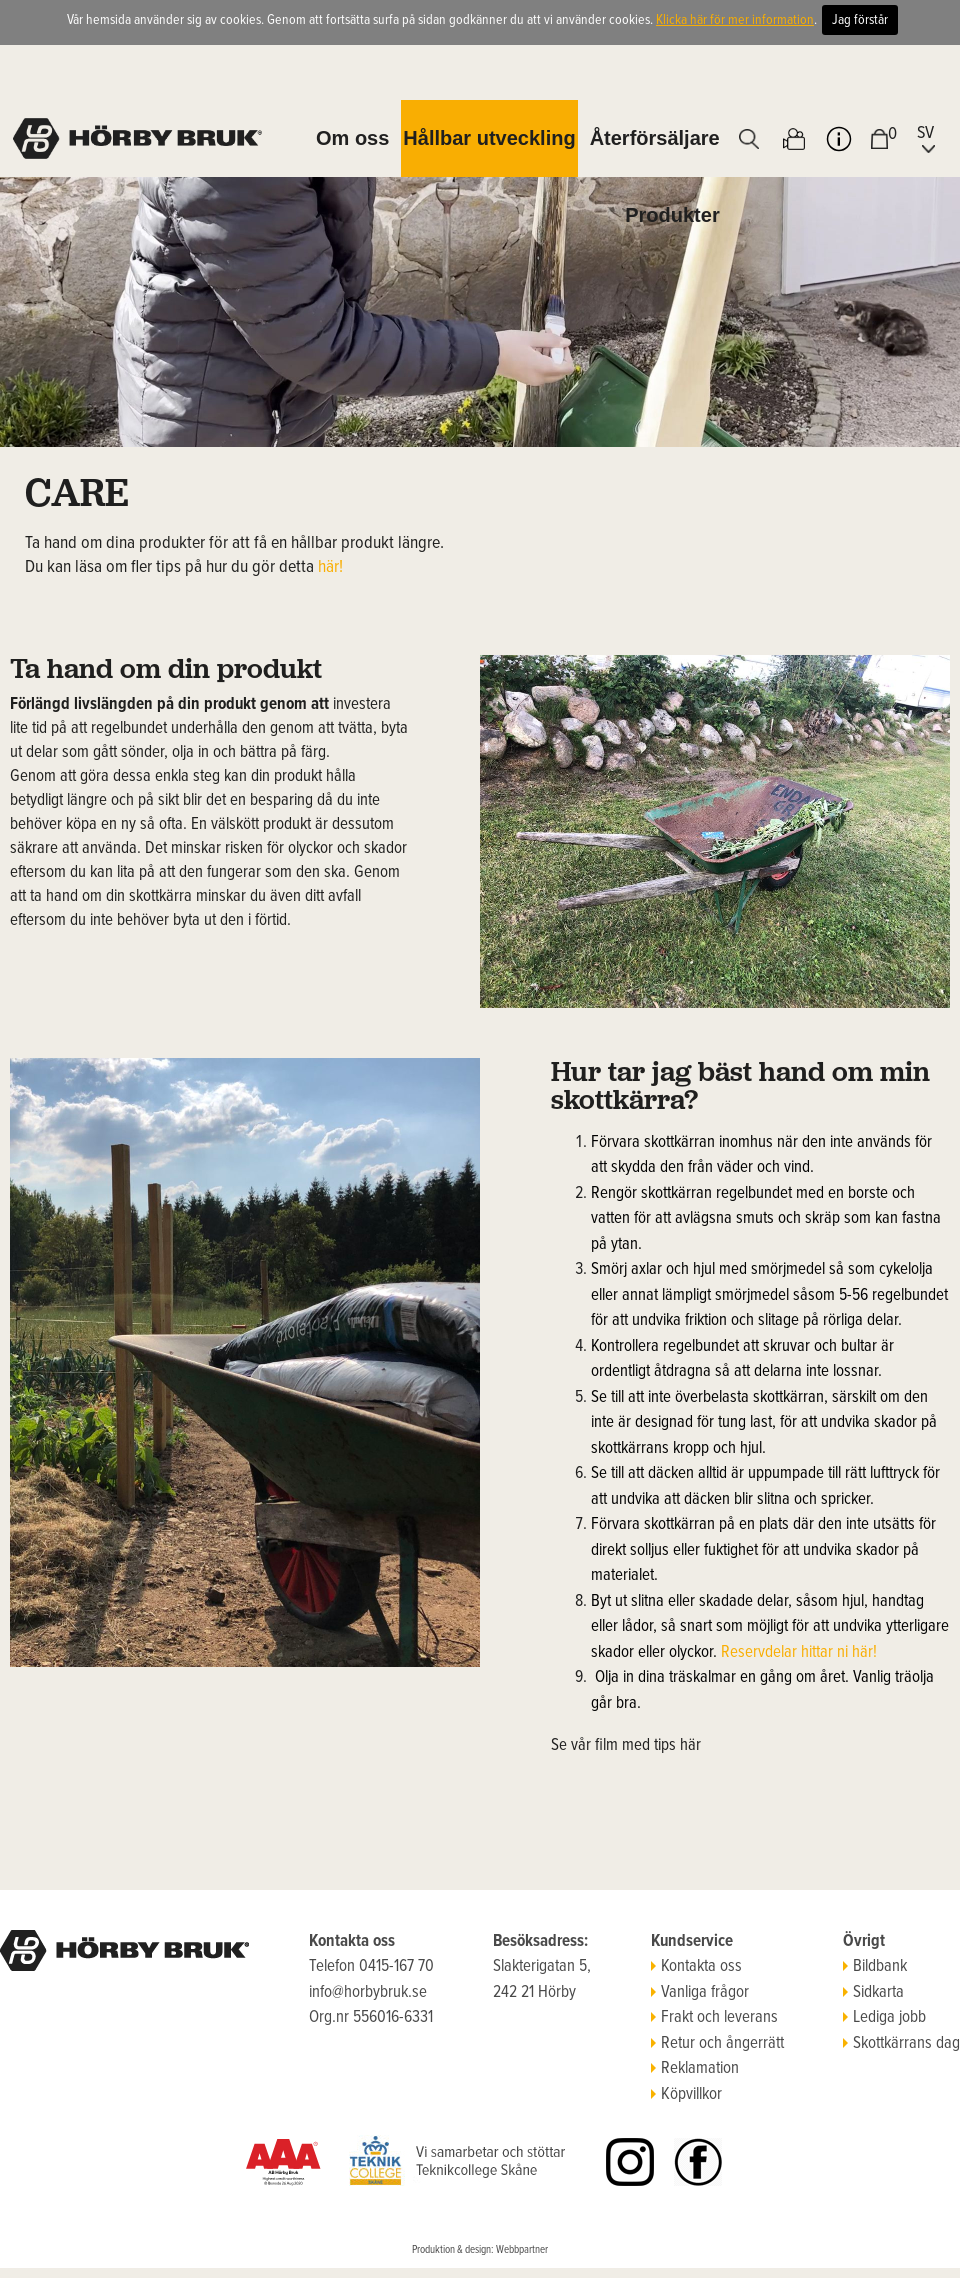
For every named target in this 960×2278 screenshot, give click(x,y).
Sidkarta (873, 1993)
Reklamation (695, 2069)
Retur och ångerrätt (717, 2044)
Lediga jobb (884, 2018)
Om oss (352, 138)
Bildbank (875, 1967)
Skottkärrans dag (901, 2044)
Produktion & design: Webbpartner (480, 2250)
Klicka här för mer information (735, 20)
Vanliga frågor (700, 1993)
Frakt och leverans (714, 2018)
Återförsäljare (655, 138)
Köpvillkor (686, 2095)
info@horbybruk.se (368, 1993)
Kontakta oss (696, 1967)
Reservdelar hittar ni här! (799, 1653)
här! (330, 567)
